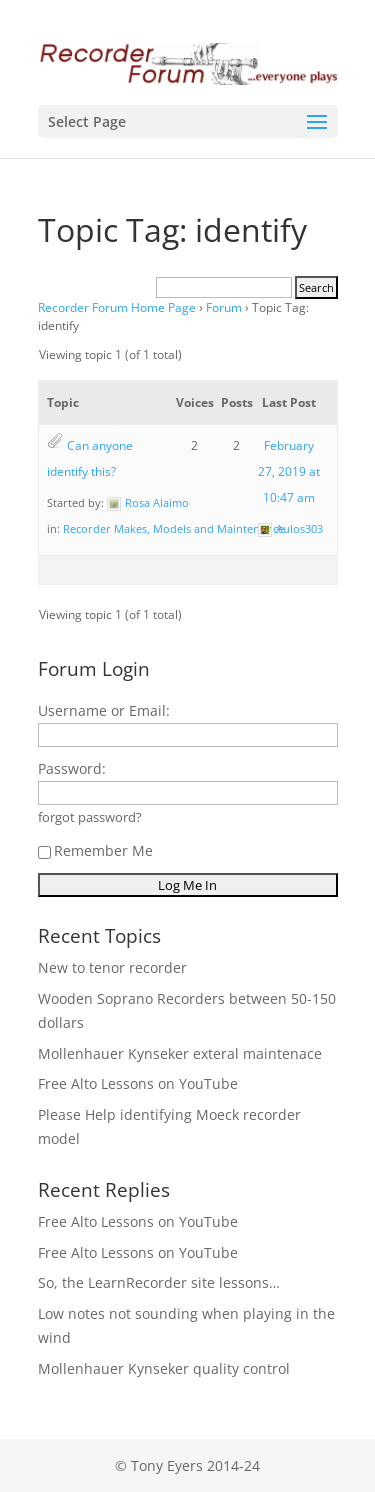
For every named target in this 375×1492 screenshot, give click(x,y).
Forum (224, 307)
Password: (72, 768)
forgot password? (90, 817)
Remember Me (95, 850)
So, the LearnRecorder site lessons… (159, 1282)
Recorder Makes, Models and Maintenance (173, 528)
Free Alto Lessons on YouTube (138, 1083)
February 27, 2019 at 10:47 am (289, 471)
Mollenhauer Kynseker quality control (164, 1368)
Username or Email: (104, 710)
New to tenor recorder (112, 967)
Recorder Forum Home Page (117, 307)
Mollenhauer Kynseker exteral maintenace (180, 1053)
